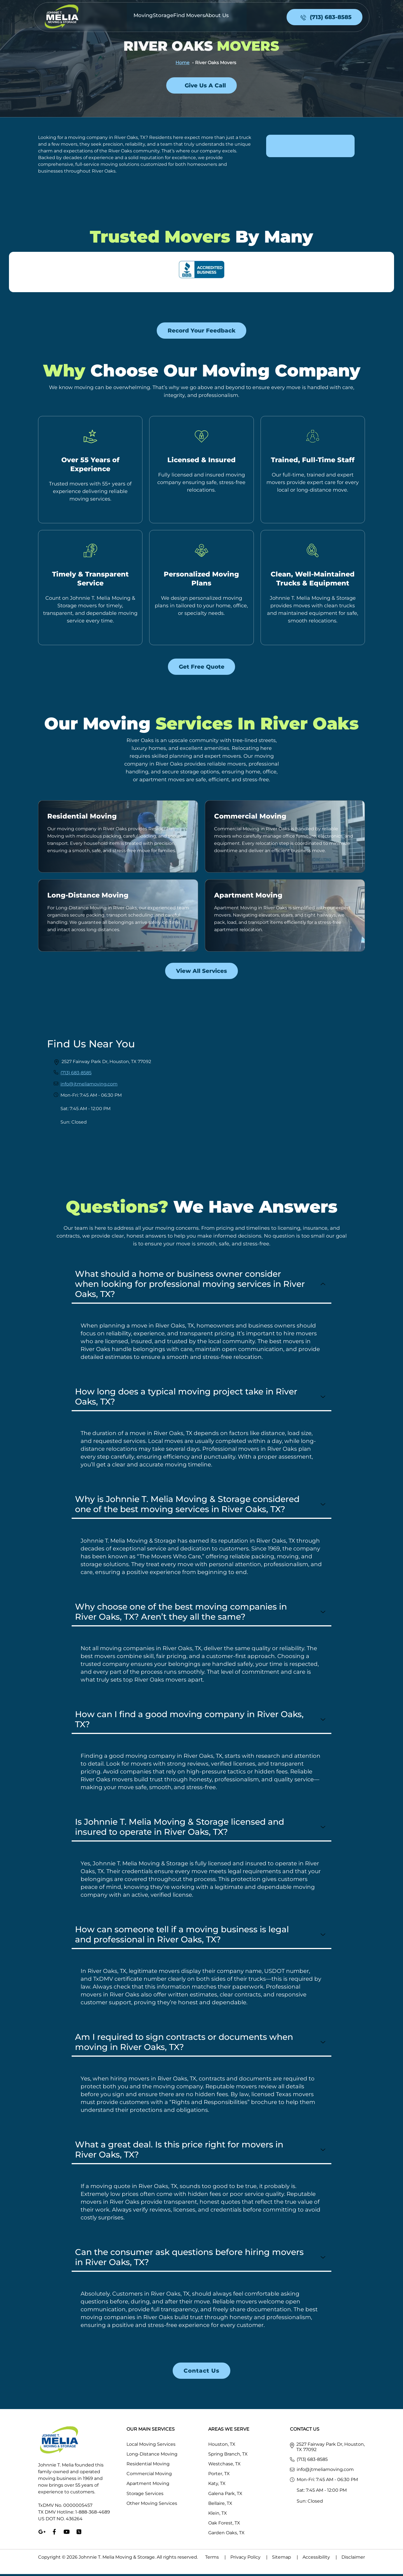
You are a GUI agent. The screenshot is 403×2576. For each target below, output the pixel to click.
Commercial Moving (250, 818)
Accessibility (322, 2559)
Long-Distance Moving (87, 897)
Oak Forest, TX (224, 2525)
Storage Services (144, 2495)
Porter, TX (219, 2476)
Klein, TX (217, 2515)
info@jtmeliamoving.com (89, 1086)
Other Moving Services (151, 2505)
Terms (217, 2559)
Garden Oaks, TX (226, 2535)
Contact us (201, 2372)
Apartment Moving (248, 897)
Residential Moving (82, 818)
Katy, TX (217, 2485)
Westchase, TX (224, 2465)
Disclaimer (353, 2559)
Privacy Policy (251, 2559)
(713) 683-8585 (76, 1075)
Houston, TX (221, 2446)
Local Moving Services (150, 2446)
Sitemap (287, 2559)
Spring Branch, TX (228, 2456)
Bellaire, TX (220, 2505)
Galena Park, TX (225, 2495)
